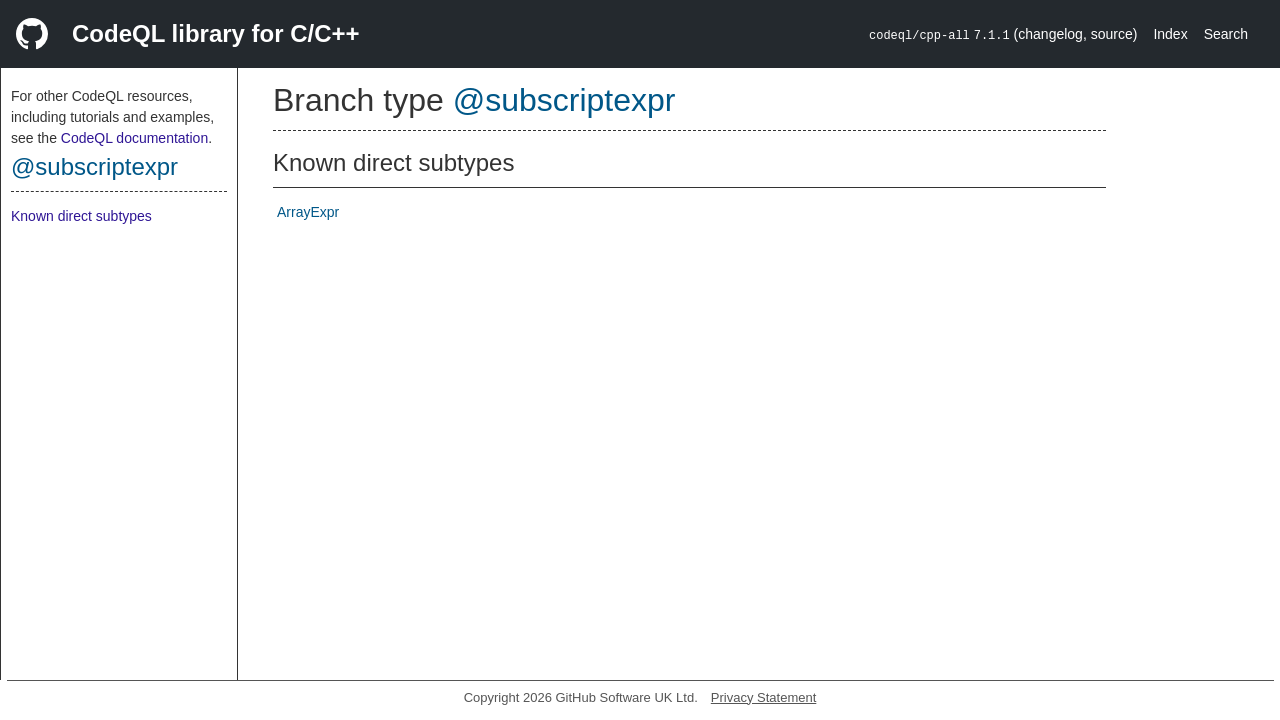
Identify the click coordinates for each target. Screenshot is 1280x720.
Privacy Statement (764, 697)
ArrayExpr (308, 212)
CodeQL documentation (134, 138)
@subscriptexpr (94, 166)
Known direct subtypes (81, 216)
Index (1170, 34)
